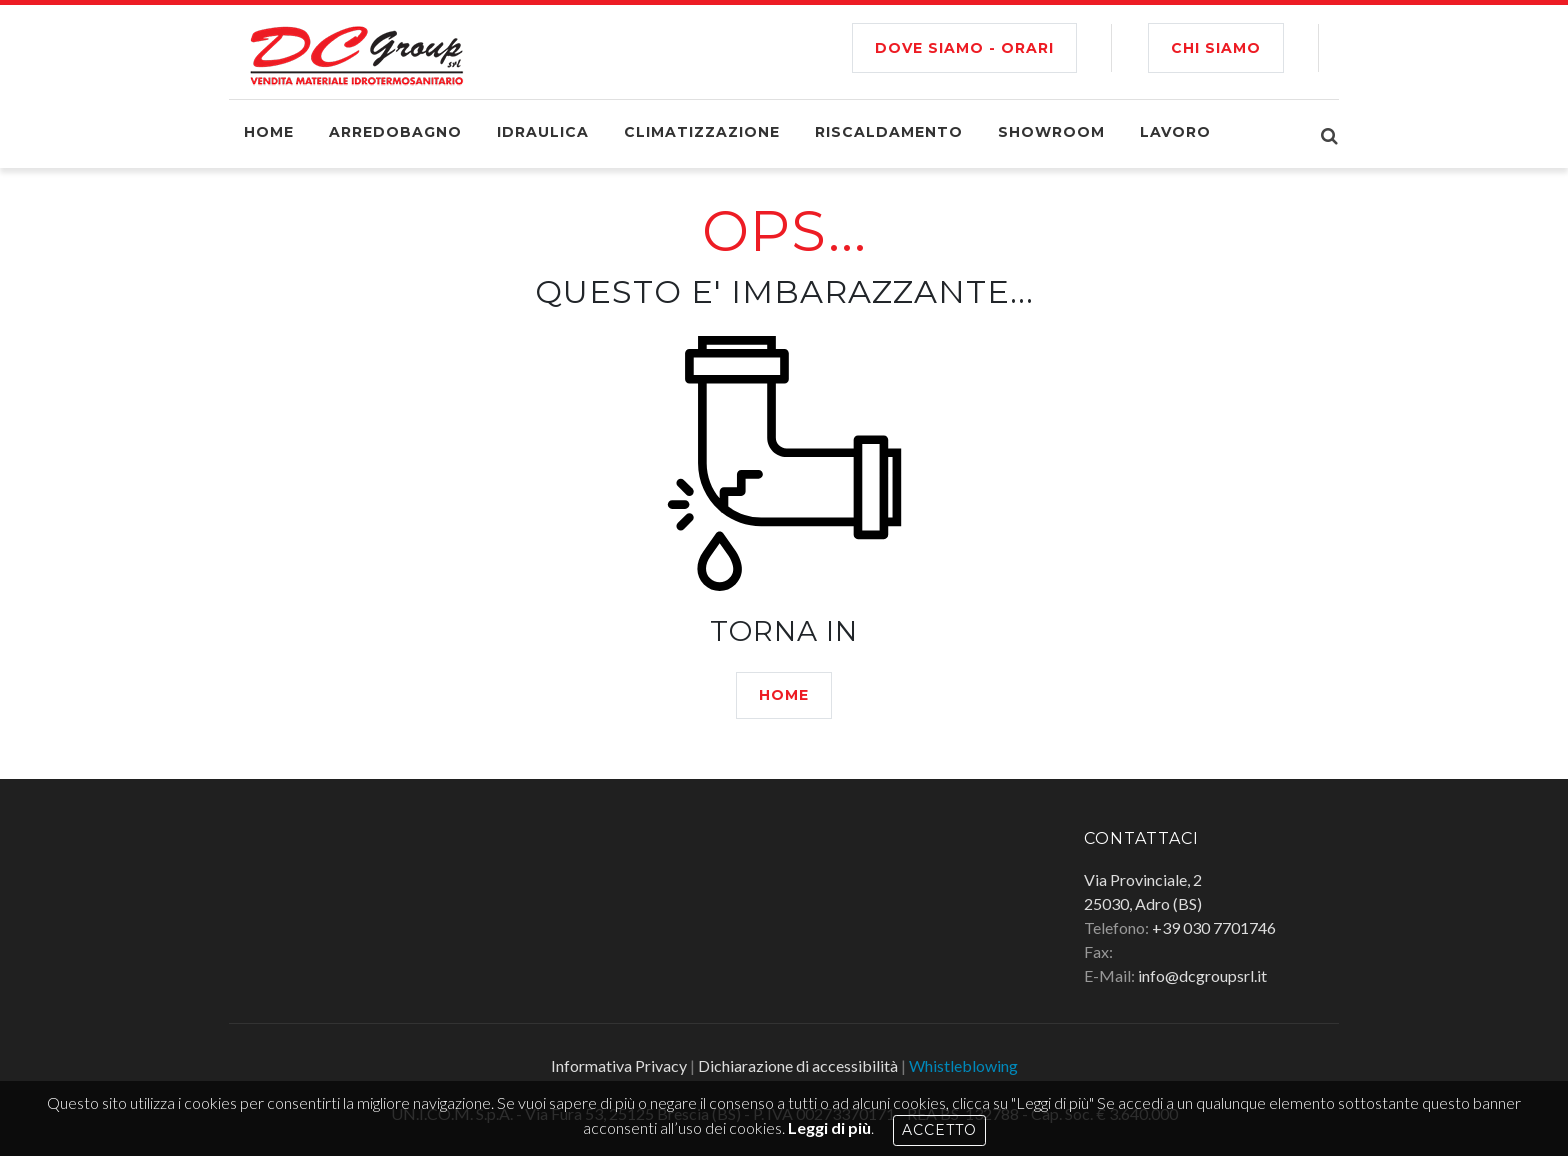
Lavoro (1175, 132)
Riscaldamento (889, 132)
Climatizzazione (702, 132)
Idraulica (543, 132)
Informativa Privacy (619, 1065)
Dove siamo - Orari (964, 48)
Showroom (1051, 132)
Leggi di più (829, 1127)
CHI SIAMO (1216, 48)
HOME (784, 695)
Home (269, 132)
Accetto (939, 1130)
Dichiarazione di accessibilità (798, 1065)
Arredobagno (395, 132)
